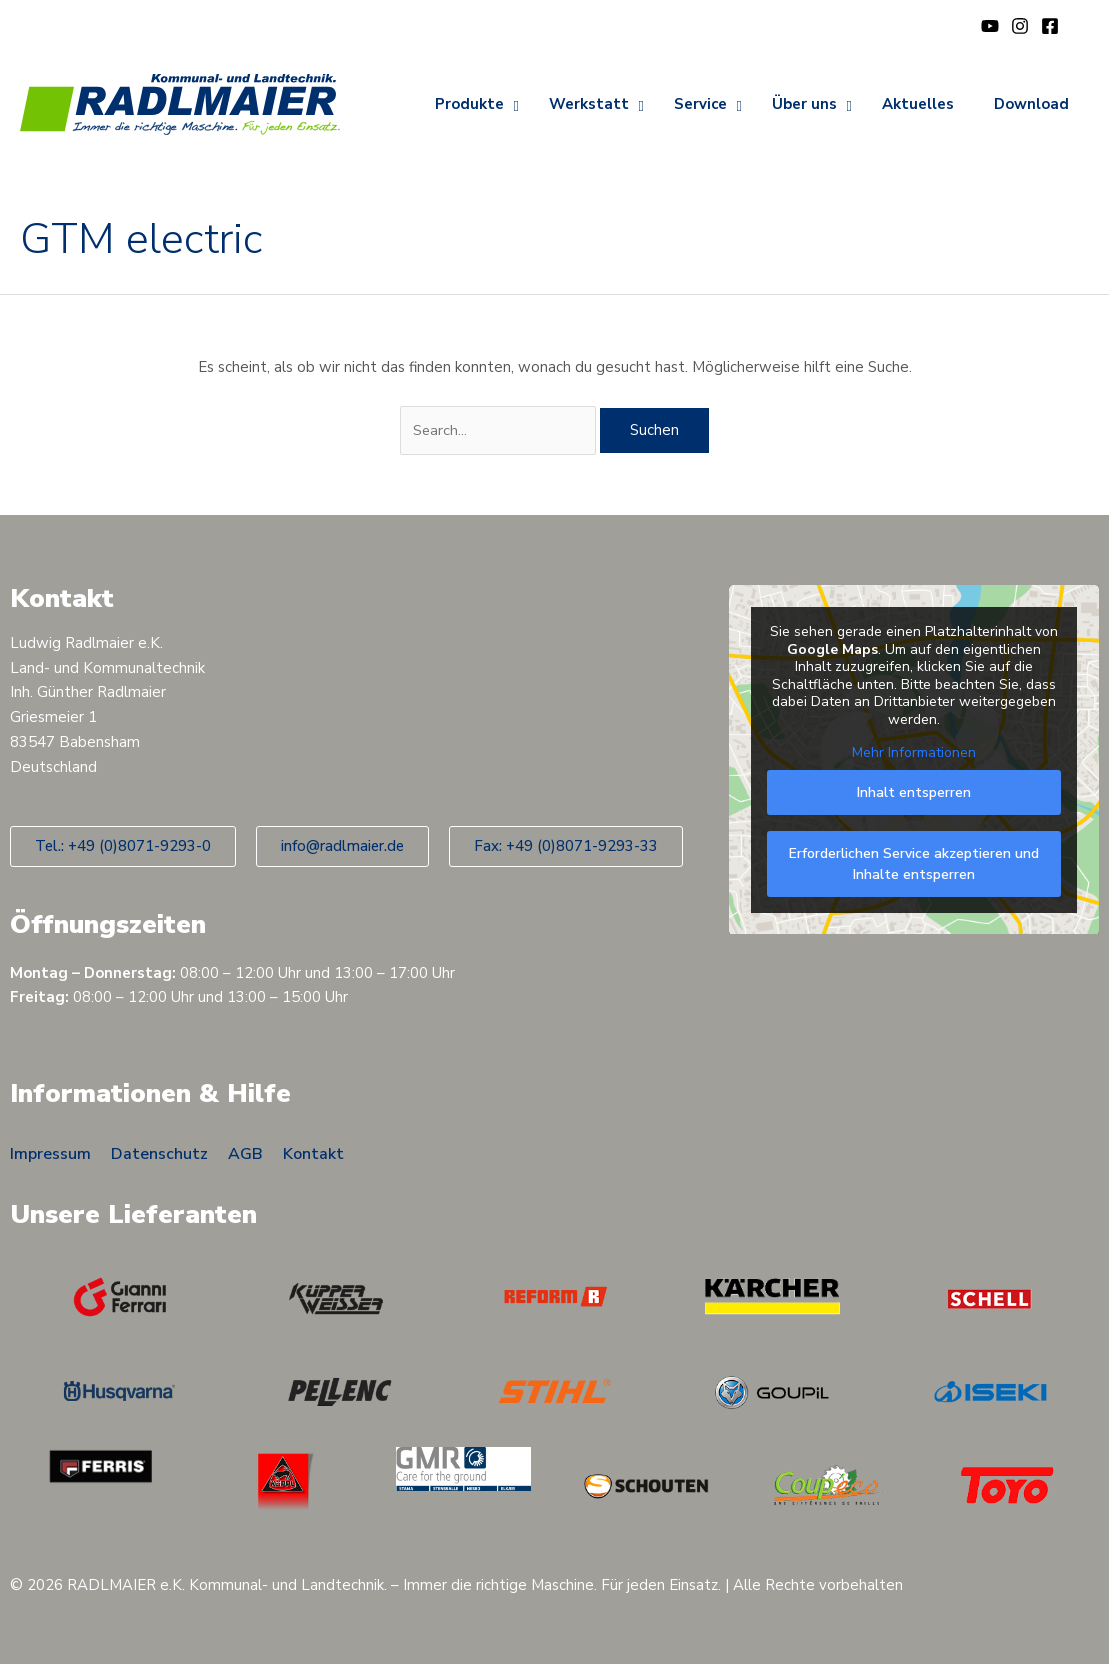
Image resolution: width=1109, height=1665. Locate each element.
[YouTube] (990, 26)
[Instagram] (1020, 26)
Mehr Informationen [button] (914, 754)
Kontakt (313, 1154)
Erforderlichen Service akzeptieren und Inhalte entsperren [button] (914, 864)
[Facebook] (1050, 26)
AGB (245, 1154)
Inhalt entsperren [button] (914, 792)
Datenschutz (159, 1154)
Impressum (50, 1154)
